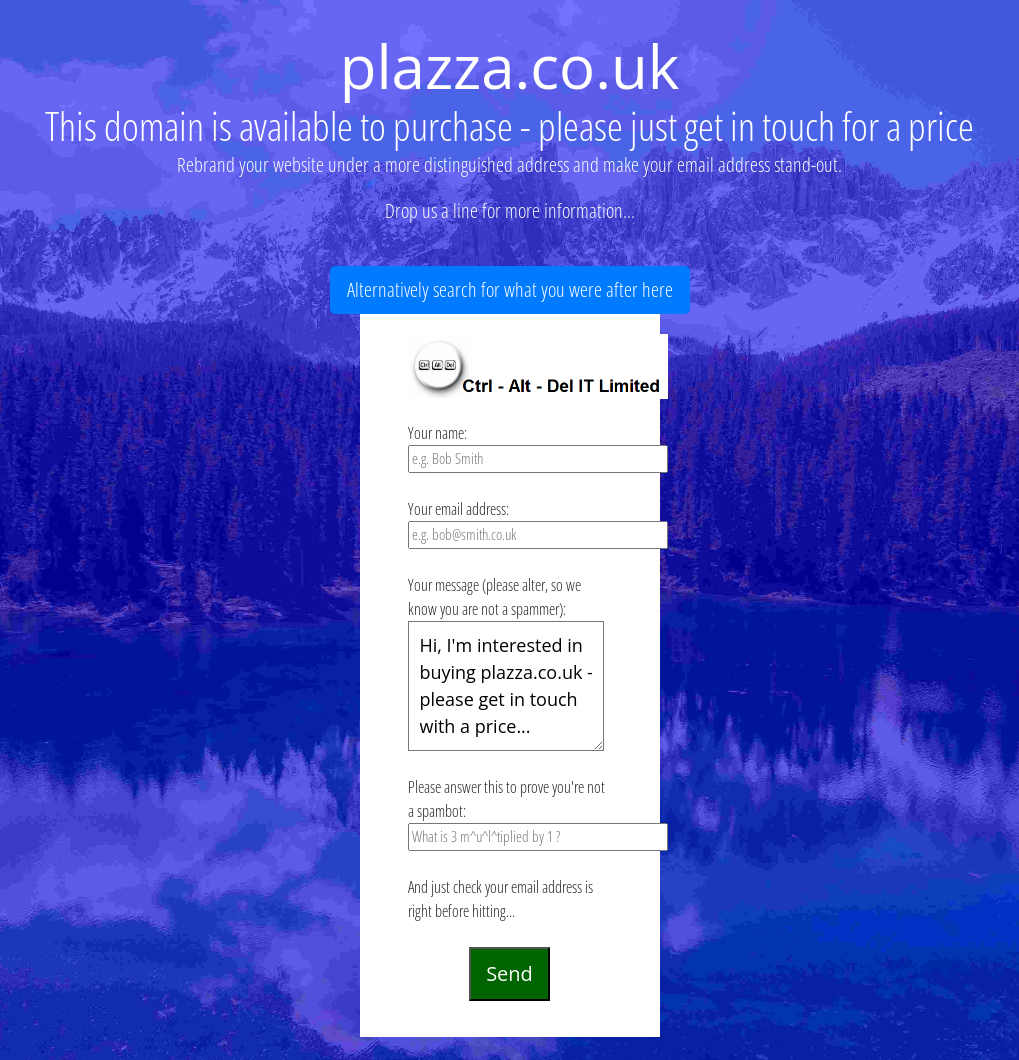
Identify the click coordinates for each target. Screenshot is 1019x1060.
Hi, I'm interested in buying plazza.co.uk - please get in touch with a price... (506, 686)
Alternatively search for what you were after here (510, 289)
